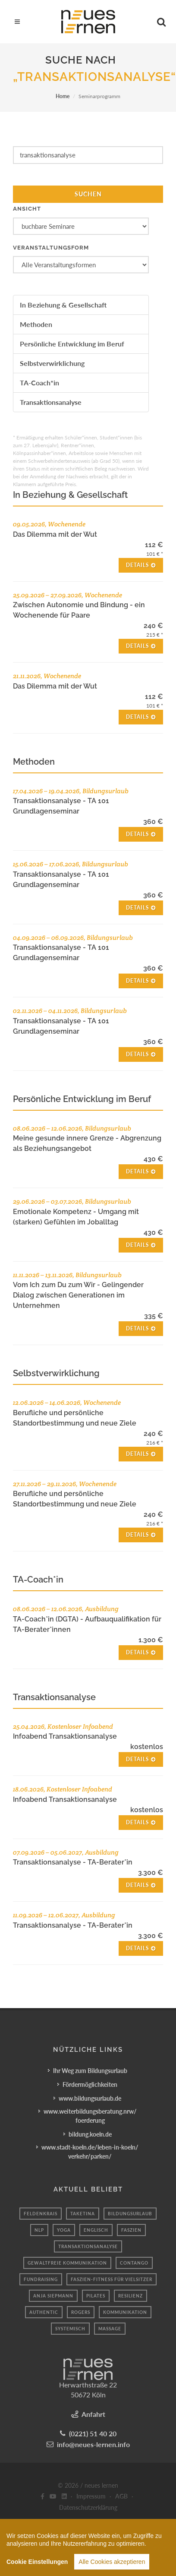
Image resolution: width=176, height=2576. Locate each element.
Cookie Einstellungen (37, 2566)
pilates (95, 2295)
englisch (96, 2230)
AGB (121, 2496)
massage (109, 2328)
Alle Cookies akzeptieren (112, 2566)
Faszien (131, 2230)
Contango (134, 2262)
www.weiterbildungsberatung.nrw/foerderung (90, 2116)
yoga (64, 2230)
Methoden (36, 324)
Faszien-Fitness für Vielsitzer (111, 2279)
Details (141, 565)
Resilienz (130, 2295)
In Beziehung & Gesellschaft (63, 305)
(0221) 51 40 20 (92, 2433)
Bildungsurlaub (130, 2213)
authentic (43, 2312)
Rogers (80, 2312)
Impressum (91, 2496)
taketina (82, 2213)
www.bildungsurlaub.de (90, 2098)
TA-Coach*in (39, 382)
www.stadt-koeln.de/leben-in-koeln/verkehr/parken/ (89, 2151)
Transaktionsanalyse (51, 402)
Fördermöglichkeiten (90, 2084)
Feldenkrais (40, 2213)
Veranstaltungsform (51, 247)
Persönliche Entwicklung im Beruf (72, 344)
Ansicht (27, 208)
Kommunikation (125, 2312)
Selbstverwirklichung (52, 363)
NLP (39, 2230)
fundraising (41, 2279)
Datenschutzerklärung (88, 2507)
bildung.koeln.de (90, 2134)
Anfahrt (93, 2414)
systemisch (70, 2328)
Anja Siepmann (53, 2295)
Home (62, 96)
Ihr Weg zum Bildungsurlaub (90, 2070)
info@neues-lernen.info (93, 2444)
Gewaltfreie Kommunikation (67, 2262)
